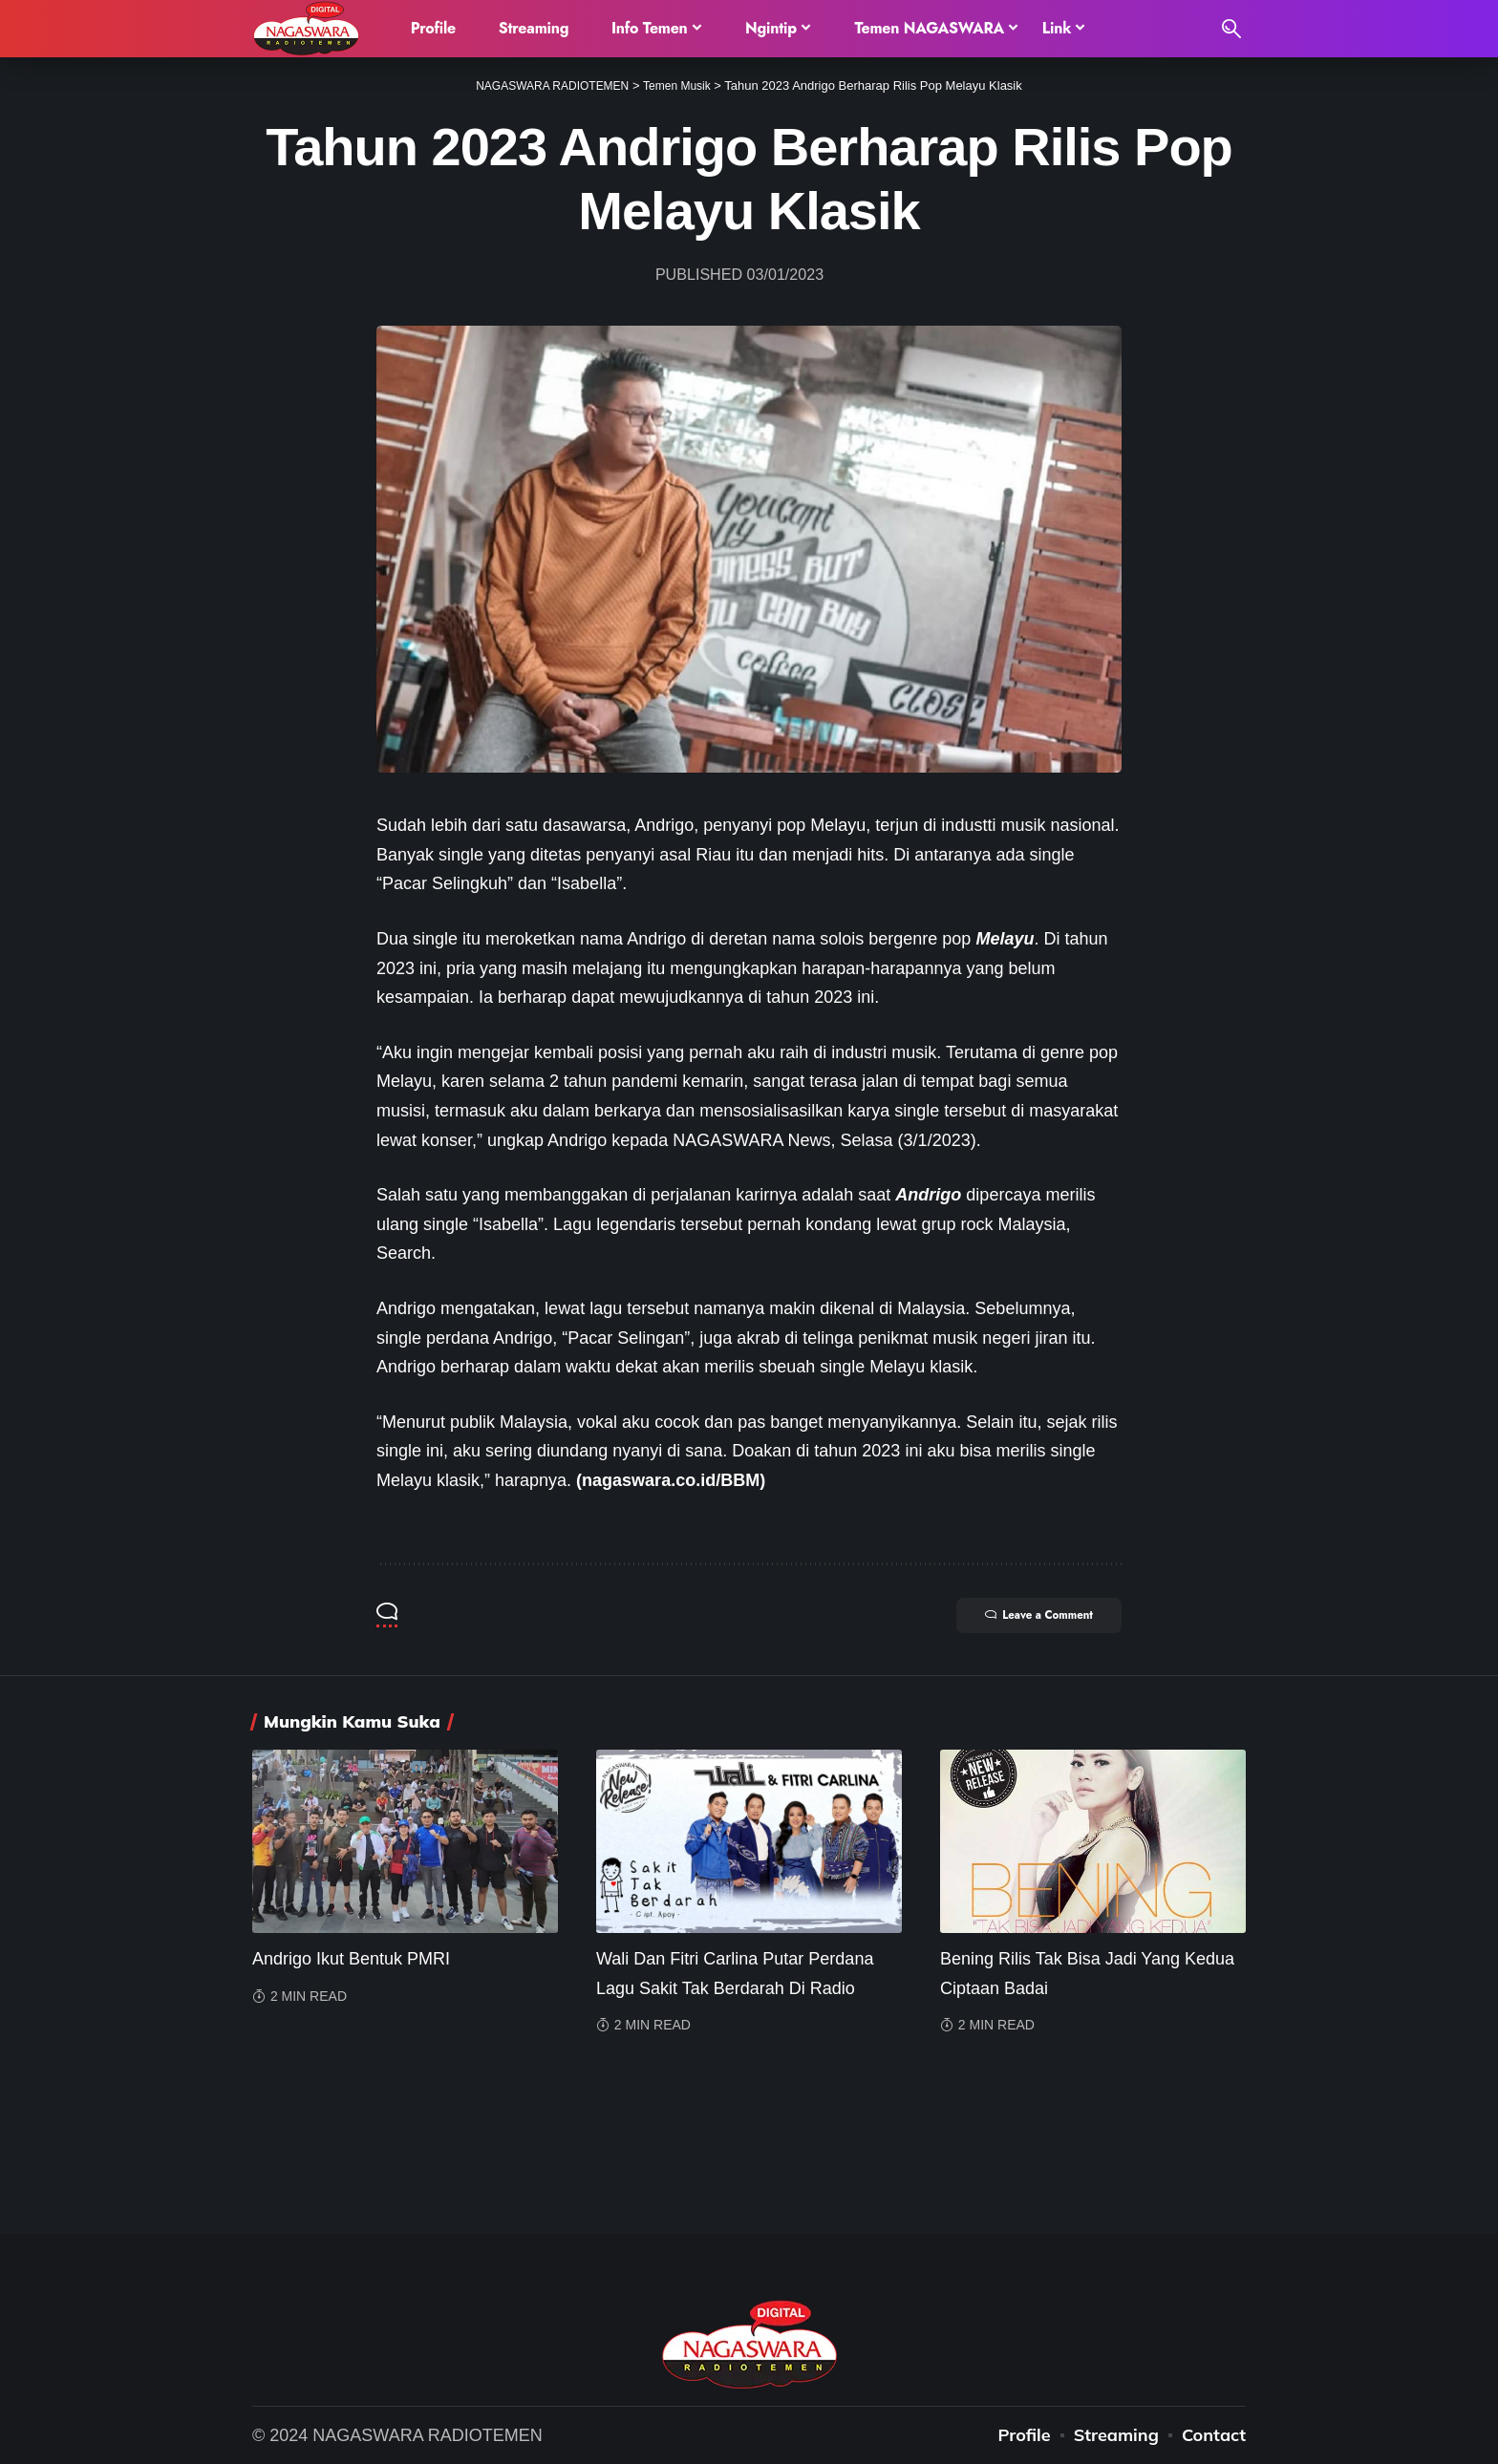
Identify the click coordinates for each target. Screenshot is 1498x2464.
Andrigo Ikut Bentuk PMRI (351, 1958)
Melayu (1004, 938)
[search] (1231, 28)
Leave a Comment (1027, 1617)
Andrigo (928, 1194)
